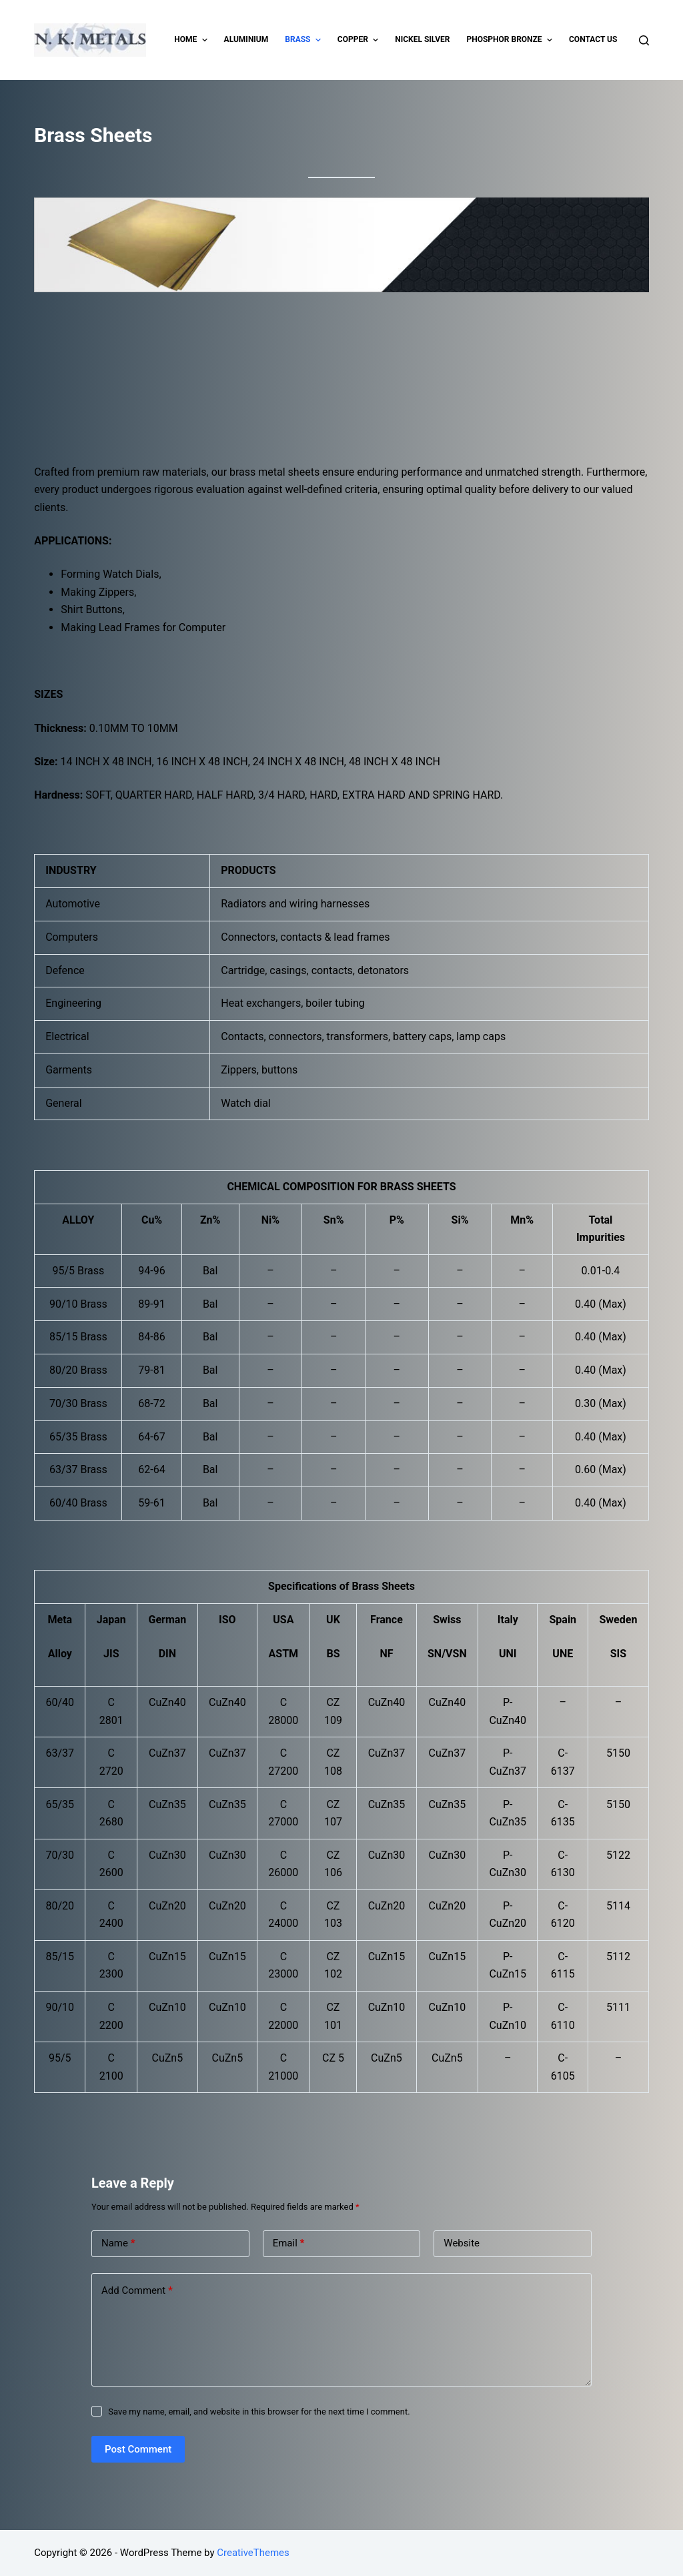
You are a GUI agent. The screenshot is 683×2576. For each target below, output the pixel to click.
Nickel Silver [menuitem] (422, 39)
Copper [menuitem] (359, 40)
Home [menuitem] (192, 40)
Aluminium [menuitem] (246, 39)
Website (462, 2243)
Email (289, 2243)
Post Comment (138, 2449)
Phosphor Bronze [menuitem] (511, 40)
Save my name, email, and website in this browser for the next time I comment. (259, 2412)
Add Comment (137, 2290)
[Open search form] (644, 40)
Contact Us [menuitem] (593, 39)
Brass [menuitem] (304, 40)
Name (118, 2243)
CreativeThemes (253, 2553)
